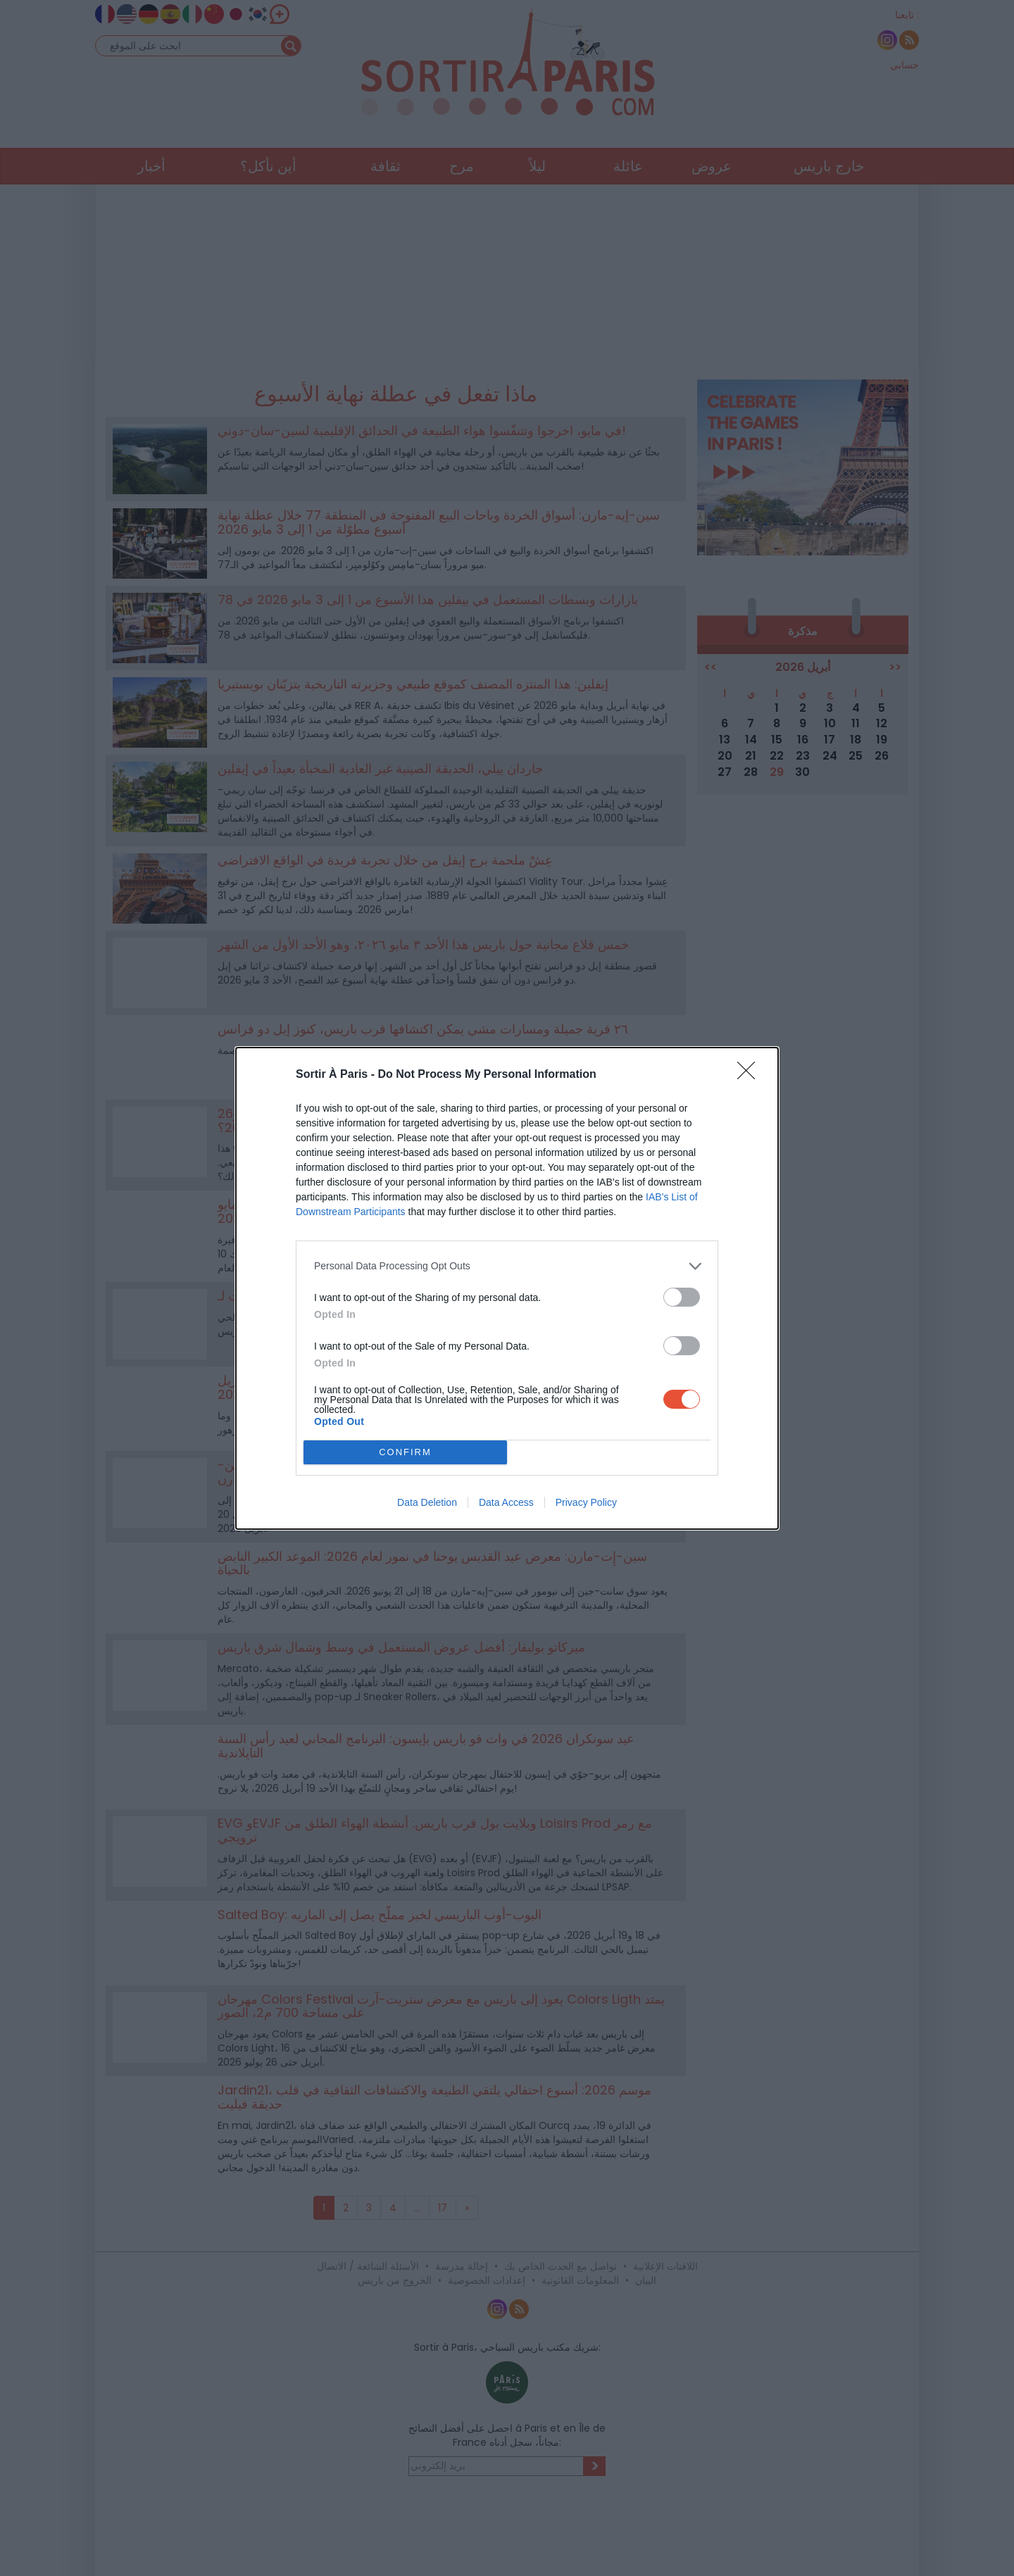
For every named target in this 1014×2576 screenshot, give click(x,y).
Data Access (506, 1502)
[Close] (750, 1075)
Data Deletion (427, 1502)
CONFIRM (405, 1452)
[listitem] (507, 1266)
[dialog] (507, 1288)
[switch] (681, 1297)
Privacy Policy (586, 1502)
